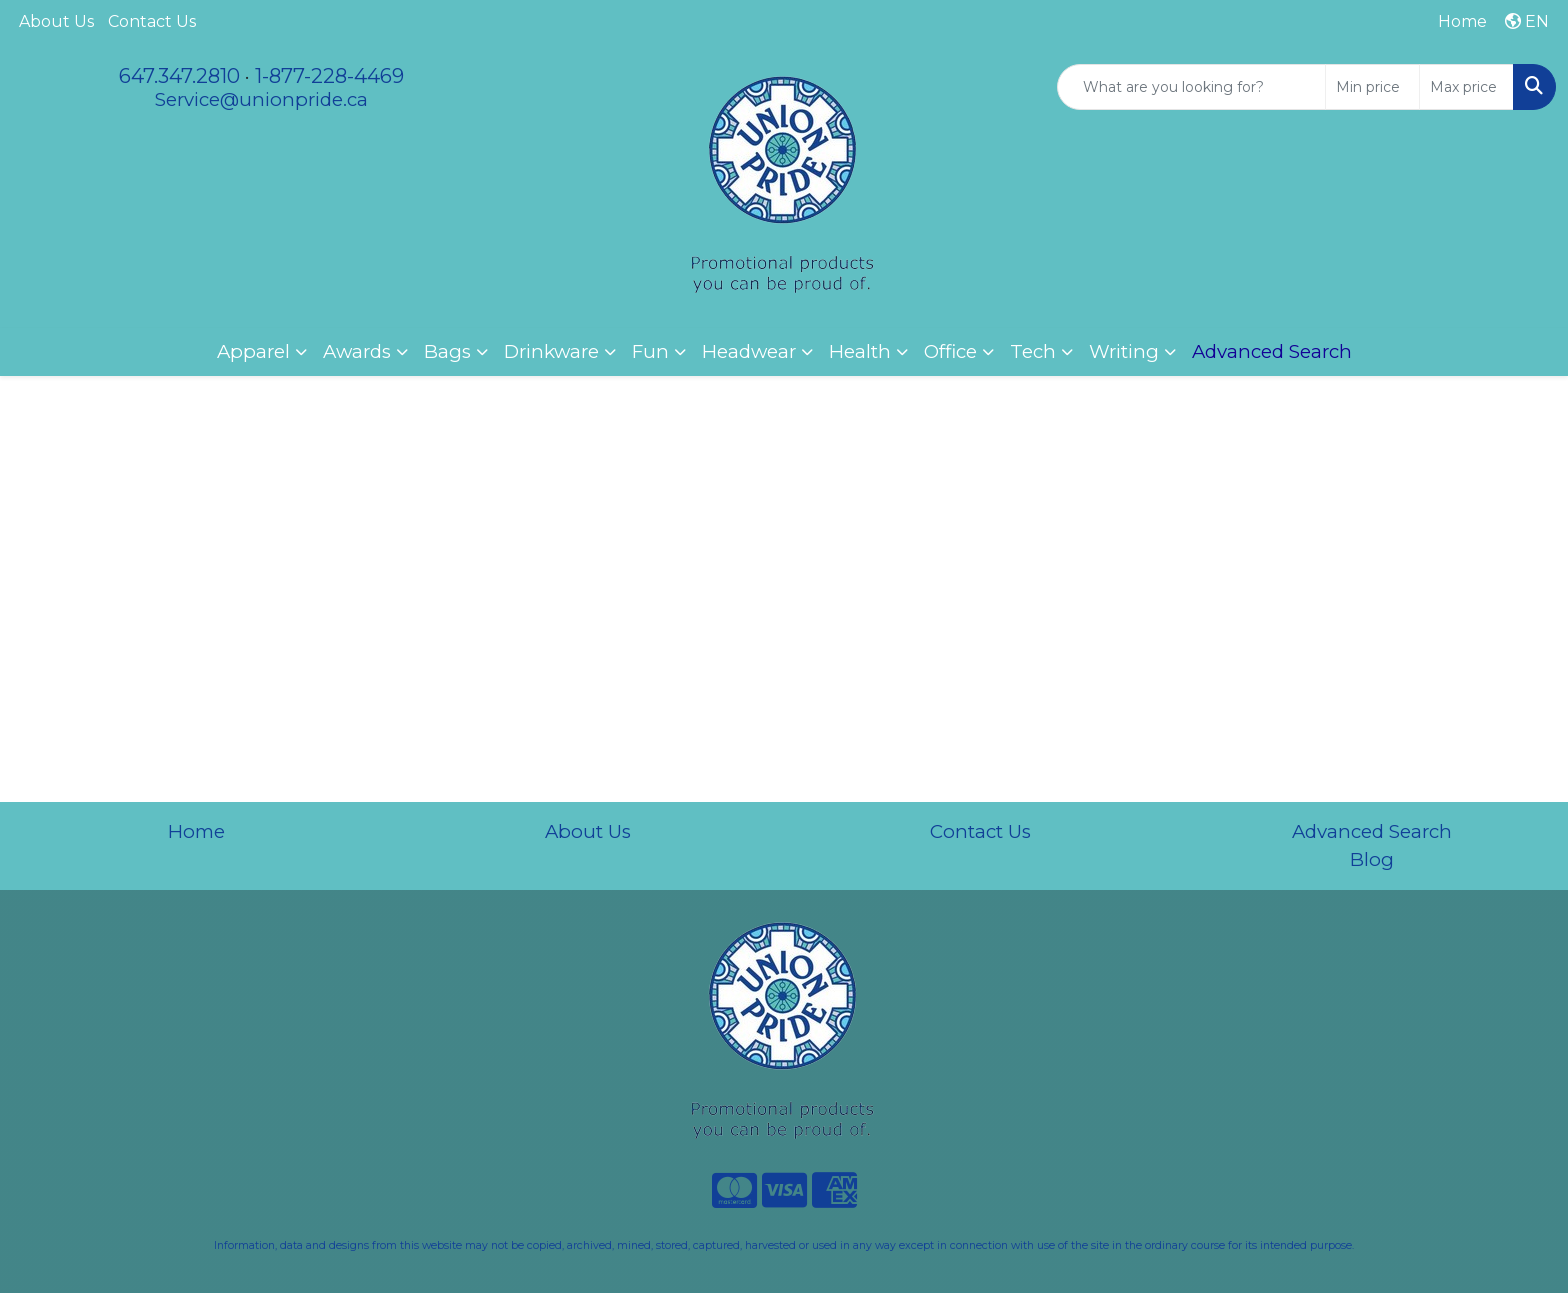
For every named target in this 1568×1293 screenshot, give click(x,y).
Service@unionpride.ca (261, 99)
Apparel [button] (253, 351)
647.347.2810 (179, 76)
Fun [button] (650, 351)
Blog (1372, 859)
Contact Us (152, 21)
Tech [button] (1033, 351)
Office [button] (950, 351)
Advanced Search (1372, 831)
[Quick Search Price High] (1466, 87)
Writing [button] (1124, 351)
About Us (56, 21)
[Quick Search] (1191, 87)
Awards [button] (357, 351)
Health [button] (860, 351)
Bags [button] (447, 351)
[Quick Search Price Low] (1372, 87)
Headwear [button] (749, 351)
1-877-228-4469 (329, 76)
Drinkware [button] (551, 351)
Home (196, 831)
